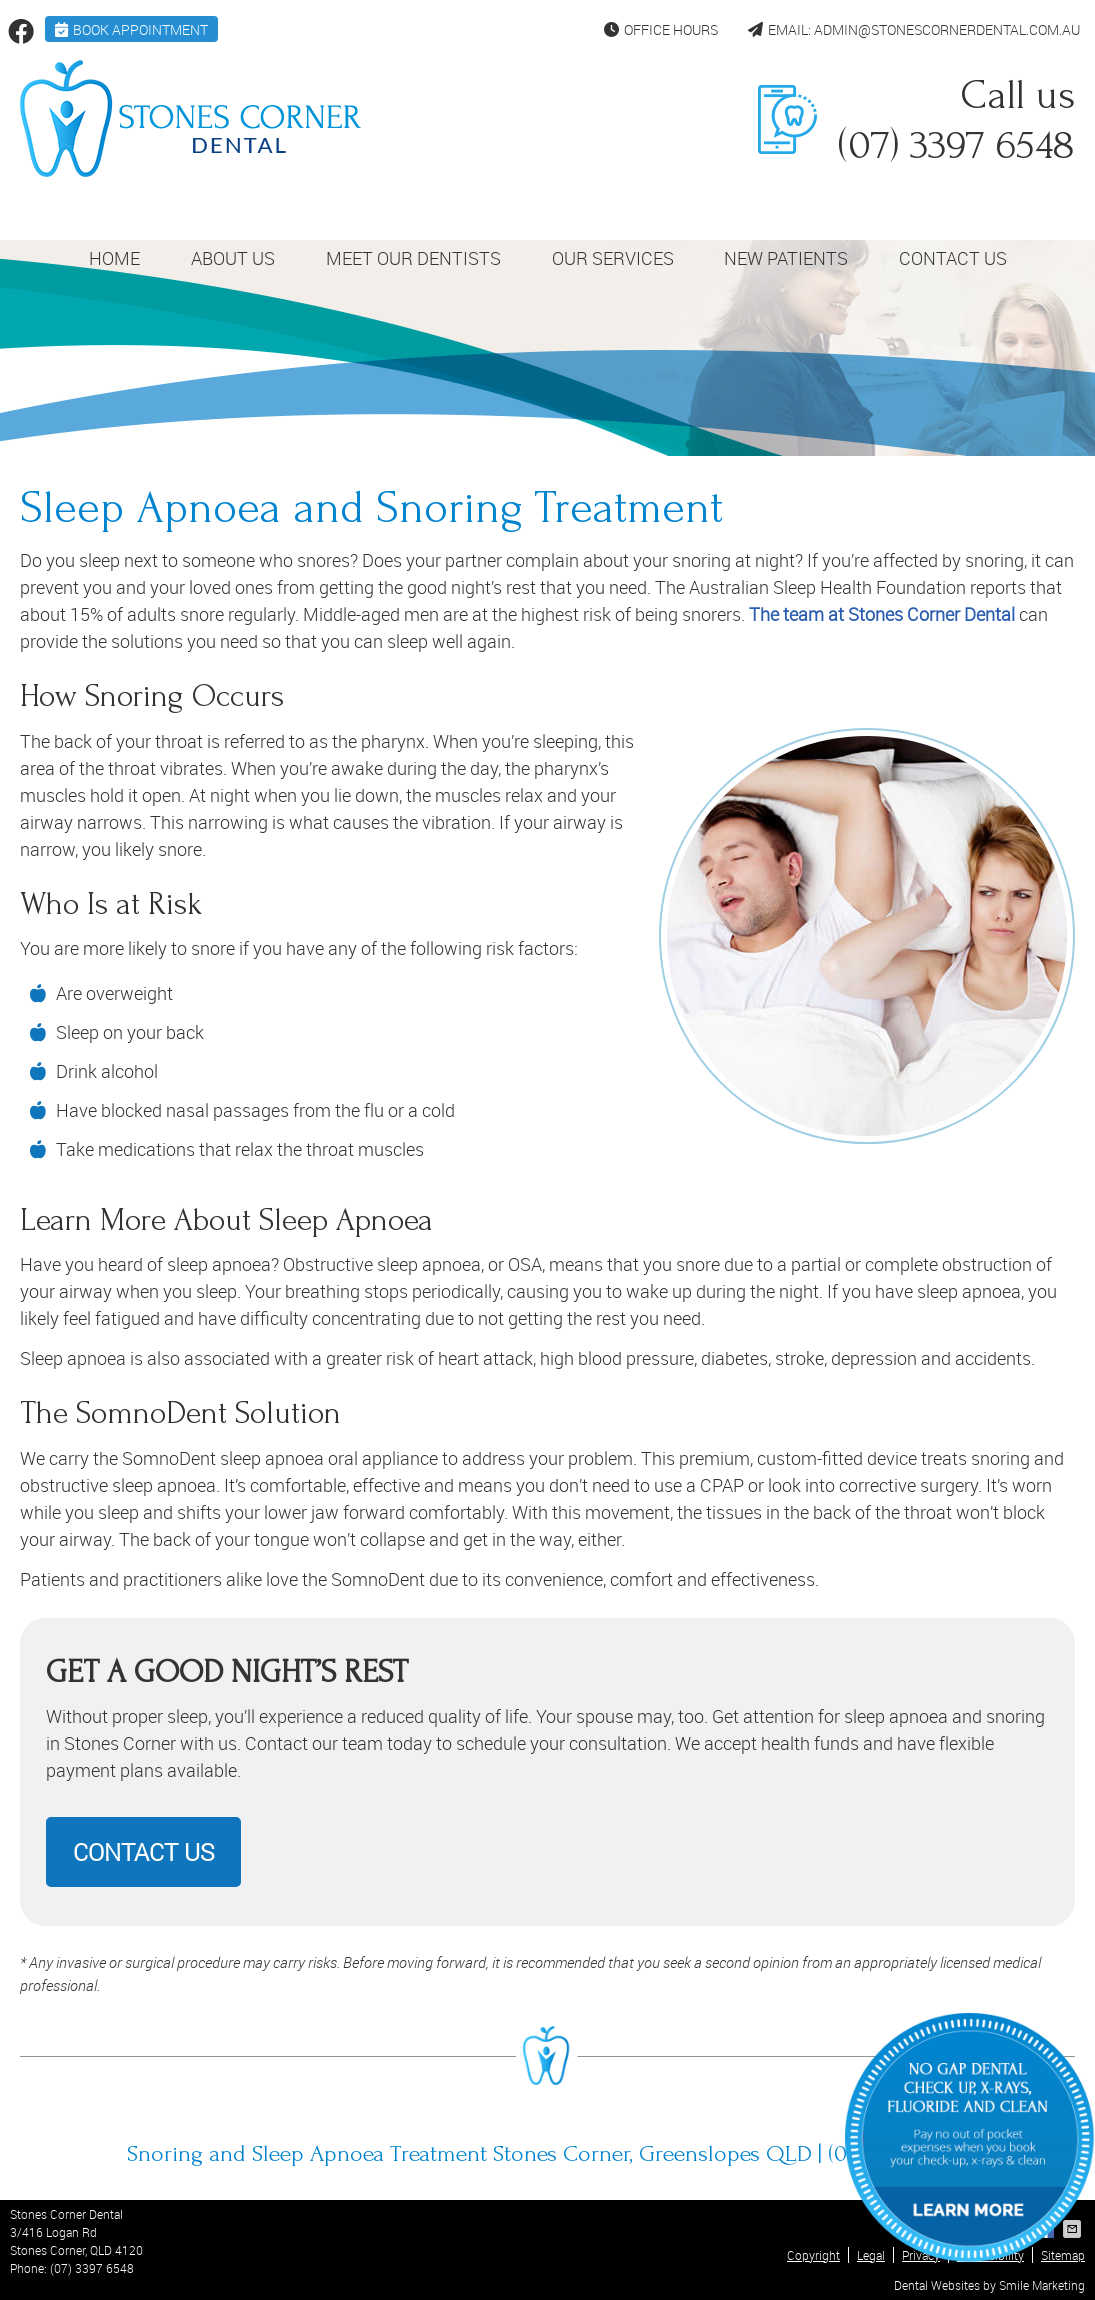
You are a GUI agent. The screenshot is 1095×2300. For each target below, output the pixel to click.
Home (114, 258)
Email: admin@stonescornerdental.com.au (914, 29)
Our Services (613, 258)
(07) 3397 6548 (92, 2268)
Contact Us (953, 258)
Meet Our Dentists (413, 258)
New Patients (786, 258)
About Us (233, 258)
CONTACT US (143, 1852)
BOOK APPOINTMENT (131, 29)
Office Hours (661, 29)
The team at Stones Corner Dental (882, 614)
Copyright (813, 2255)
